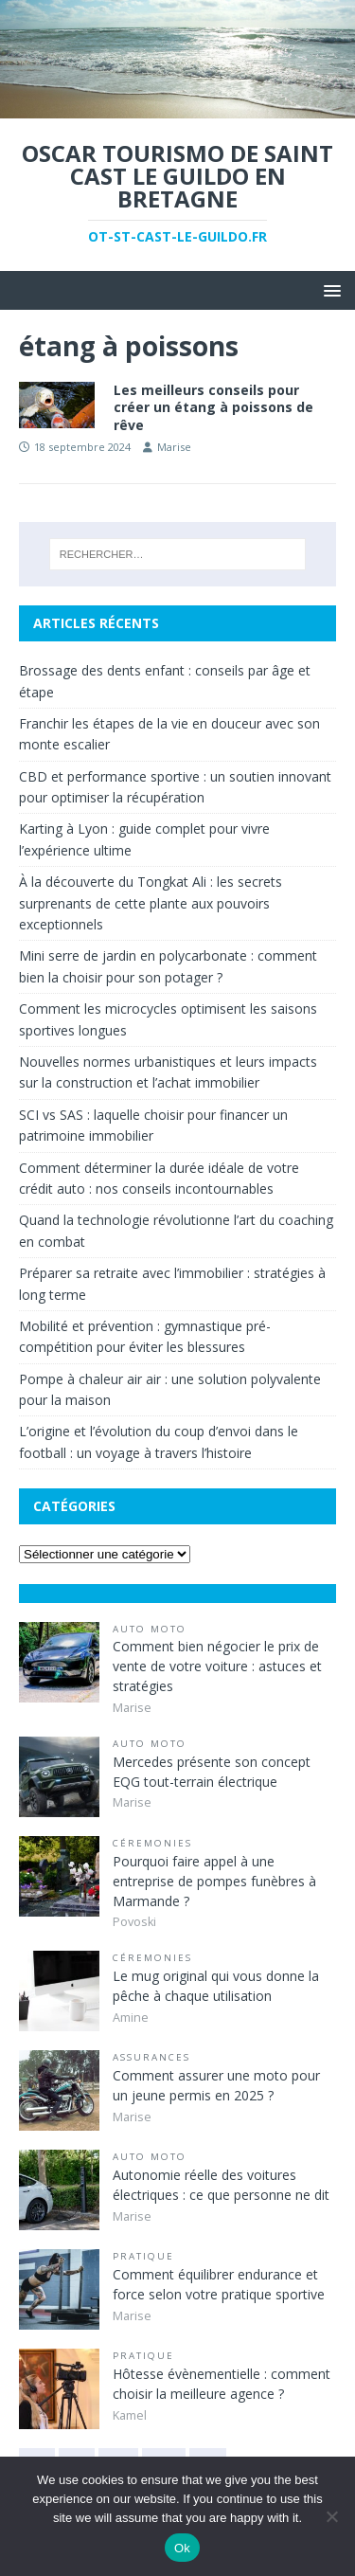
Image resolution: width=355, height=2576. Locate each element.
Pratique (143, 2256)
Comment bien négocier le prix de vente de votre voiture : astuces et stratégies (217, 1666)
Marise (174, 447)
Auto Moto (149, 1629)
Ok (182, 2548)
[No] (331, 2516)
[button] (329, 289)
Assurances (151, 2057)
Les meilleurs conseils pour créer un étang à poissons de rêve (213, 407)
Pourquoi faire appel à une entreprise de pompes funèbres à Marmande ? (214, 1881)
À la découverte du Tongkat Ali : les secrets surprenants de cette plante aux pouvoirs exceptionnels (150, 903)
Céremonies (152, 1843)
